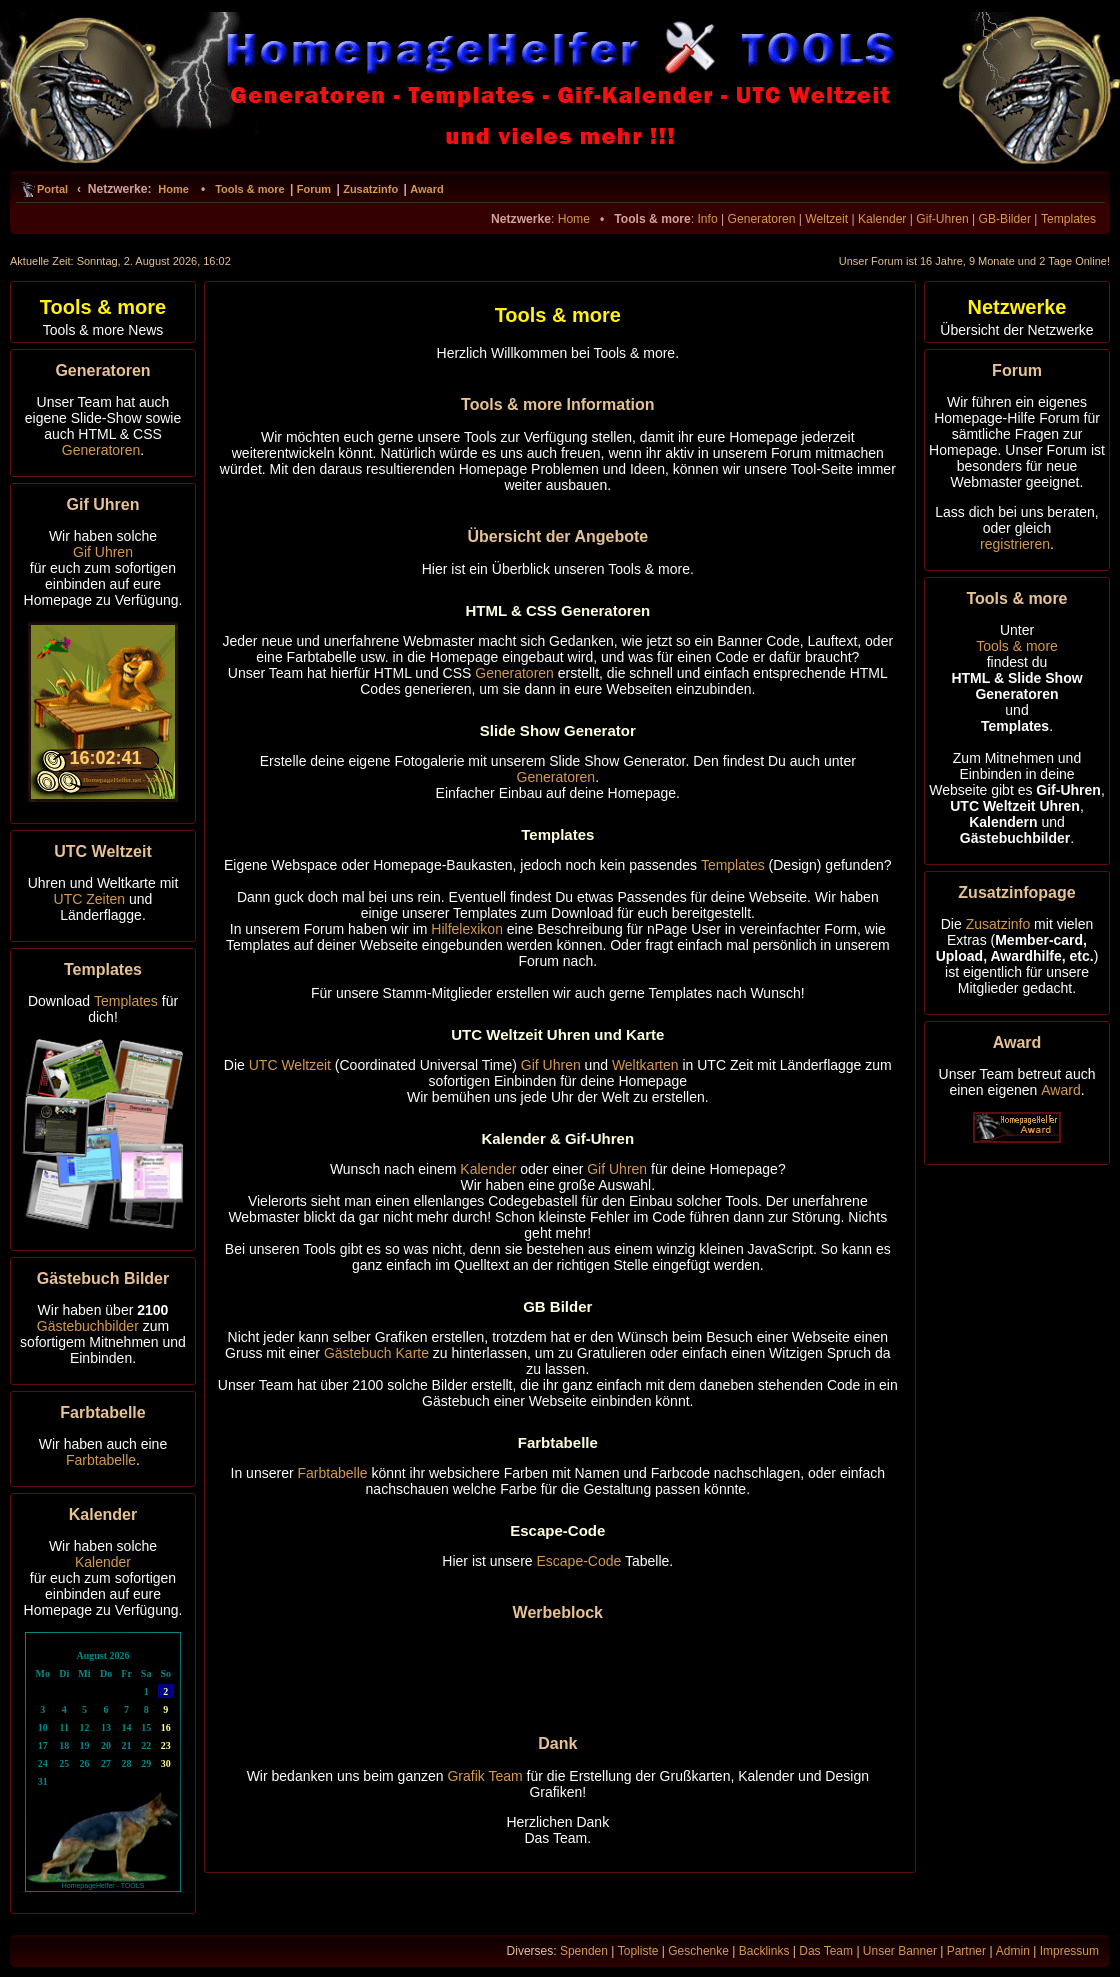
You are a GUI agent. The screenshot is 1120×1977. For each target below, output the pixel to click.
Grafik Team (484, 1776)
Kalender (882, 219)
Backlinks (764, 1951)
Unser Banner (900, 1951)
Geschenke (698, 1951)
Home (173, 189)
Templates (1068, 219)
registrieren (1015, 544)
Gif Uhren (103, 552)
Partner (966, 1951)
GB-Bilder (1005, 219)
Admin (1013, 1951)
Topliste (638, 1951)
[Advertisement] (558, 1667)
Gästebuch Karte (376, 1353)
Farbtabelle (101, 1460)
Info (707, 219)
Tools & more (249, 189)
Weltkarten (645, 1065)
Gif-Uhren (942, 219)
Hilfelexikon (467, 929)
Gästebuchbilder (88, 1326)
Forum (314, 189)
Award (426, 189)
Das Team (826, 1951)
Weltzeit (826, 219)
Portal (52, 189)
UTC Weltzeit (290, 1065)
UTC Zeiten (90, 899)
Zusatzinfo (370, 189)
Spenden (584, 1951)
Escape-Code (579, 1561)
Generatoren (762, 219)
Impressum (1069, 1951)
